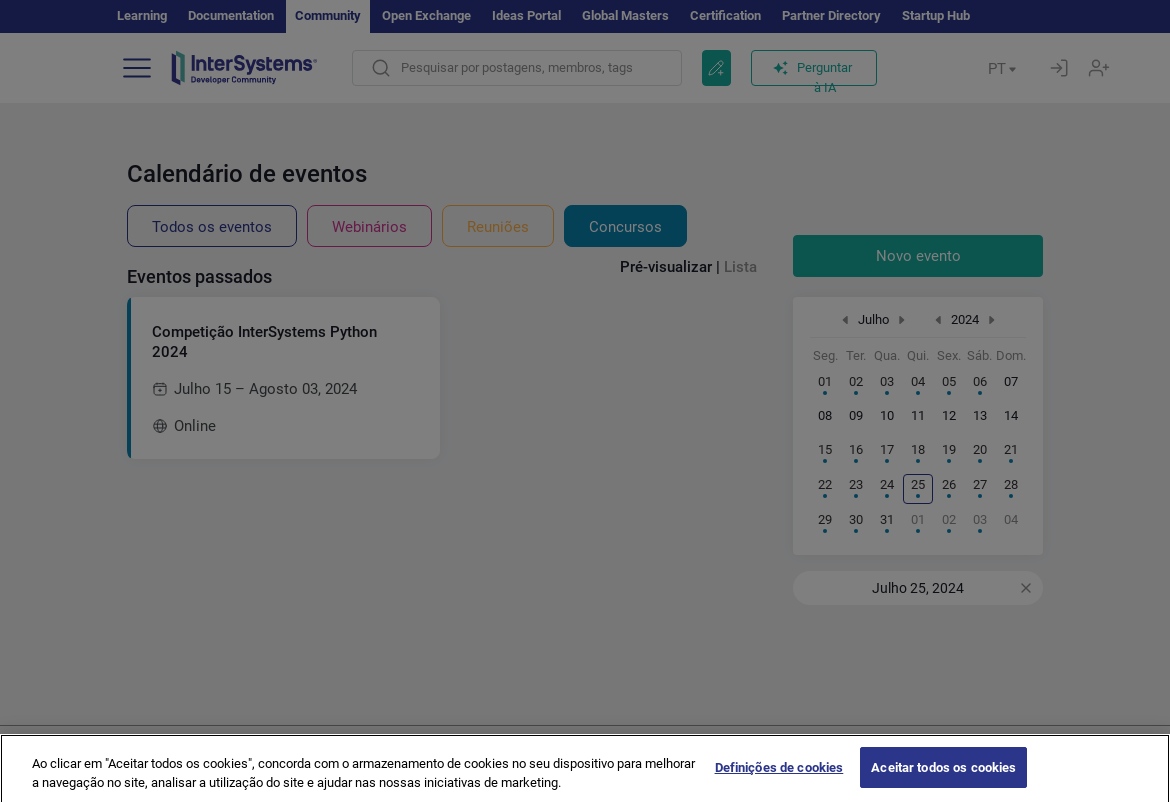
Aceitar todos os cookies (943, 779)
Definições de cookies (779, 779)
